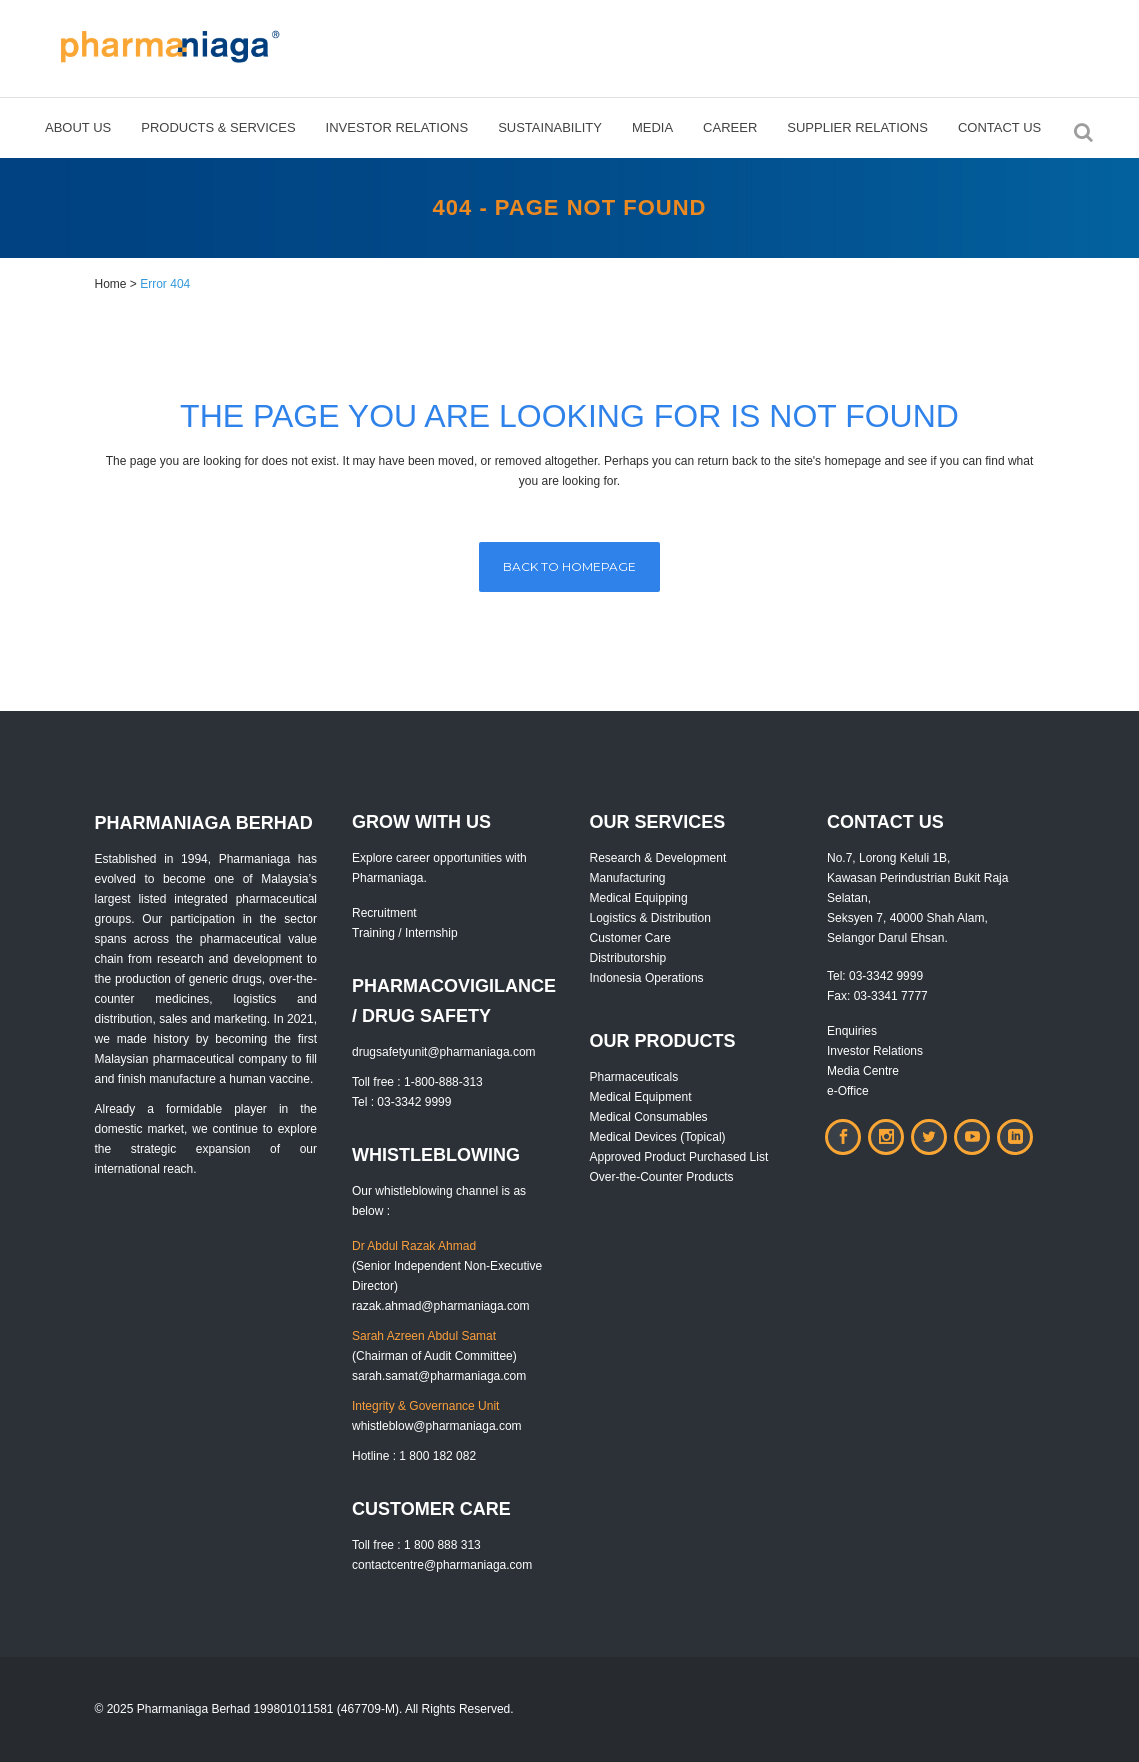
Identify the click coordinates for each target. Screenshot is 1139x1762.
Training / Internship (405, 933)
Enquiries (852, 1031)
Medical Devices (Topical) (658, 1137)
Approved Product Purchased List (679, 1157)
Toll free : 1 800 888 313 (416, 1545)
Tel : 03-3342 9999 (401, 1102)
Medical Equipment (641, 1097)
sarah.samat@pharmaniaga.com (439, 1376)
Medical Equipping (639, 898)
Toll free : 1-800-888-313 (417, 1082)
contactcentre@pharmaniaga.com (442, 1565)
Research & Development (658, 858)
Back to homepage (569, 566)
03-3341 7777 (891, 996)
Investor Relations (875, 1051)
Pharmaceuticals (634, 1077)
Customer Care (630, 938)
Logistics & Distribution (650, 918)
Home (111, 284)
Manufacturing (628, 878)
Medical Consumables (649, 1117)
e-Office (848, 1091)
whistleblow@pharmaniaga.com (437, 1426)
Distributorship (628, 958)
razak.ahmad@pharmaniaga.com (441, 1306)
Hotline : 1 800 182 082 (414, 1456)
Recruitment (384, 913)
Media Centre (863, 1071)
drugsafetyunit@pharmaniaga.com (444, 1052)
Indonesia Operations (647, 978)
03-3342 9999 (886, 976)
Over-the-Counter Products (662, 1177)
